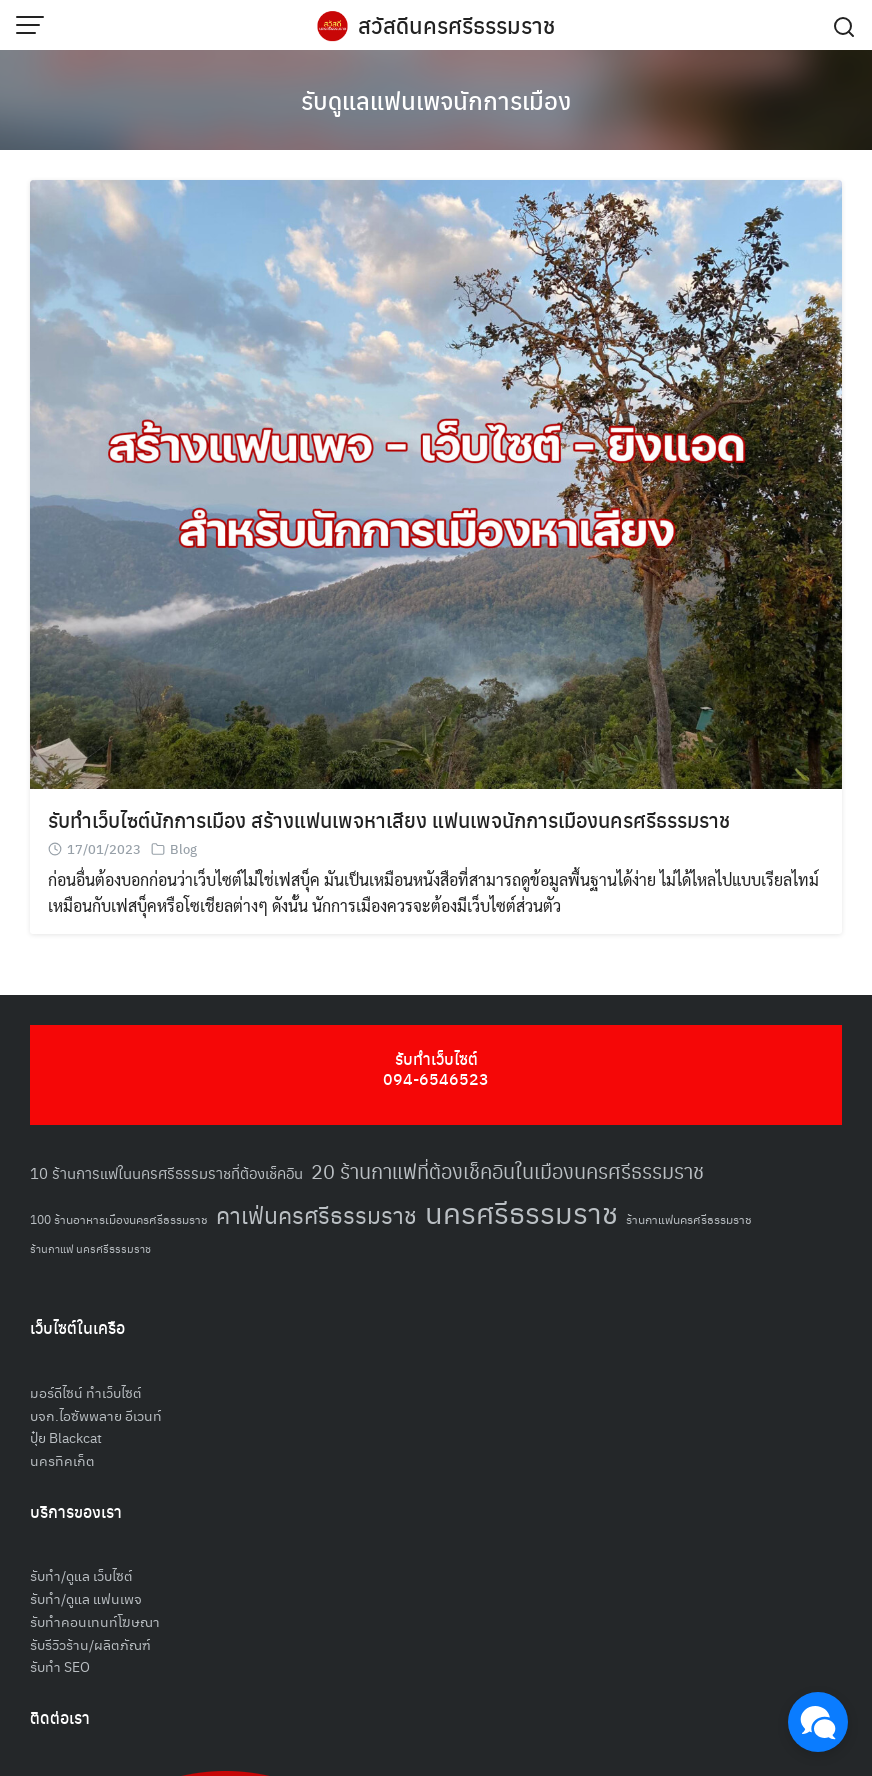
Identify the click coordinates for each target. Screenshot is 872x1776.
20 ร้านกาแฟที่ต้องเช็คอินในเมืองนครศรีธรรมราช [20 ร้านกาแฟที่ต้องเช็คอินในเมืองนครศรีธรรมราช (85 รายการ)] (507, 1171)
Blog (183, 848)
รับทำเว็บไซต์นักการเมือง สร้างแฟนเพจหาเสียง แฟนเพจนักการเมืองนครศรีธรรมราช (389, 819)
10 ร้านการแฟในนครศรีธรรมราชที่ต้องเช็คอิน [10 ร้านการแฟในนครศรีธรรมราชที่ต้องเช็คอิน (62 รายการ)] (166, 1172)
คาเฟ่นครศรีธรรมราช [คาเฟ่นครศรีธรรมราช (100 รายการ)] (316, 1214)
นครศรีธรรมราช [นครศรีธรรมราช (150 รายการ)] (521, 1211)
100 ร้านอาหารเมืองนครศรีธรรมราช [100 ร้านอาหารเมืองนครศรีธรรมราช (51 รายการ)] (119, 1218)
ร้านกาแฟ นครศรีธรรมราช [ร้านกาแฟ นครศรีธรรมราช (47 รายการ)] (90, 1248)
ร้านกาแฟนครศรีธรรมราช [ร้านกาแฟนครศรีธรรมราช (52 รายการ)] (689, 1218)
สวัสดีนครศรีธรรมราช (456, 25)
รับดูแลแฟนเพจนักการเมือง (436, 100)
